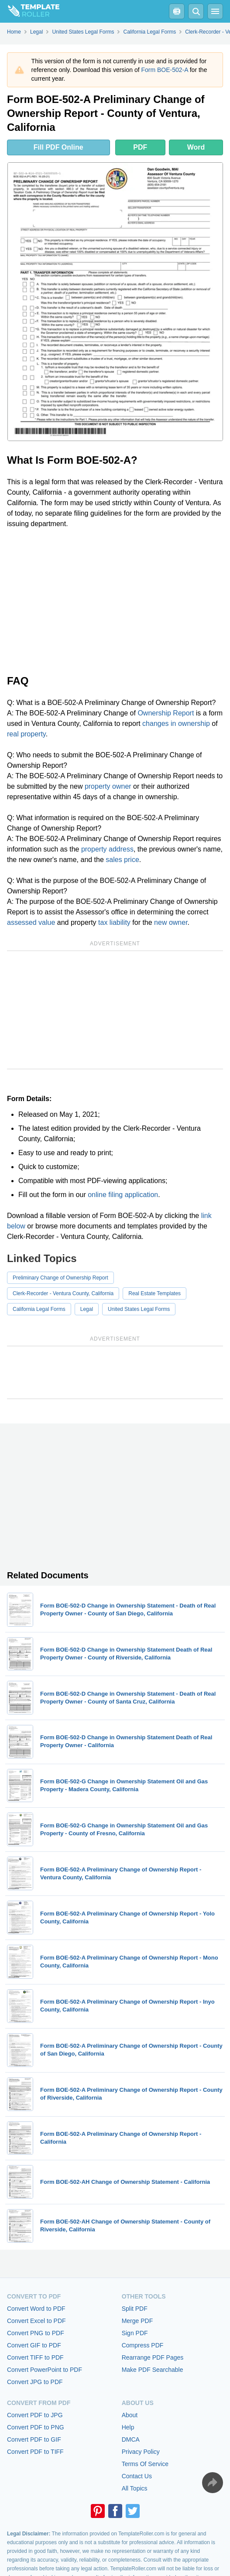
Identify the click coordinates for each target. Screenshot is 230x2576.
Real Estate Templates (154, 1293)
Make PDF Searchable (152, 2369)
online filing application (123, 1194)
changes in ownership (176, 723)
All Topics (135, 2488)
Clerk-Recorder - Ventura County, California (63, 1293)
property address (107, 849)
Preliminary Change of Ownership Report (60, 1278)
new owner (171, 922)
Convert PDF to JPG (35, 2415)
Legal (86, 1309)
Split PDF (135, 2308)
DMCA (131, 2439)
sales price (122, 859)
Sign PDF (135, 2333)
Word (196, 147)
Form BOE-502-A (164, 69)
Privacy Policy (141, 2451)
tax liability (114, 922)
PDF (140, 147)
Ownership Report (165, 713)
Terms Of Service (145, 2463)
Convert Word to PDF (36, 2308)
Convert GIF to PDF (34, 2345)
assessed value (31, 922)
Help (128, 2427)
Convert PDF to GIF (34, 2439)
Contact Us (137, 2476)
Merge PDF (137, 2320)
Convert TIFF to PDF (35, 2357)
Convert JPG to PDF (35, 2381)
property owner (108, 786)
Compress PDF (143, 2345)
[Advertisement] (115, 601)
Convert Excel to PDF (36, 2320)
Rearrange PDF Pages (153, 2357)
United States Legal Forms (139, 1309)
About (130, 2415)
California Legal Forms (39, 1309)
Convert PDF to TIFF (35, 2451)
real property (26, 734)
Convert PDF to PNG (35, 2427)
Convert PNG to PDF (35, 2333)
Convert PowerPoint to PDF (44, 2369)
